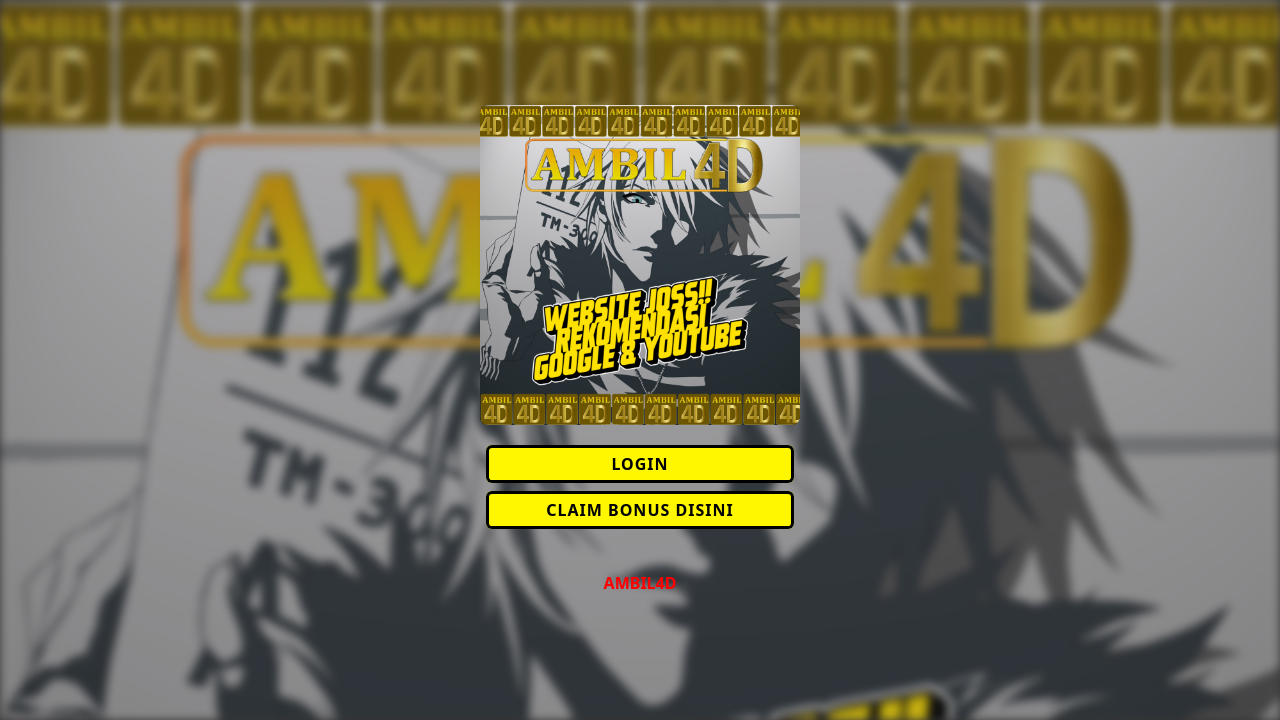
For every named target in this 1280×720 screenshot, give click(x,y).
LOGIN (639, 464)
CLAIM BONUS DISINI (639, 510)
